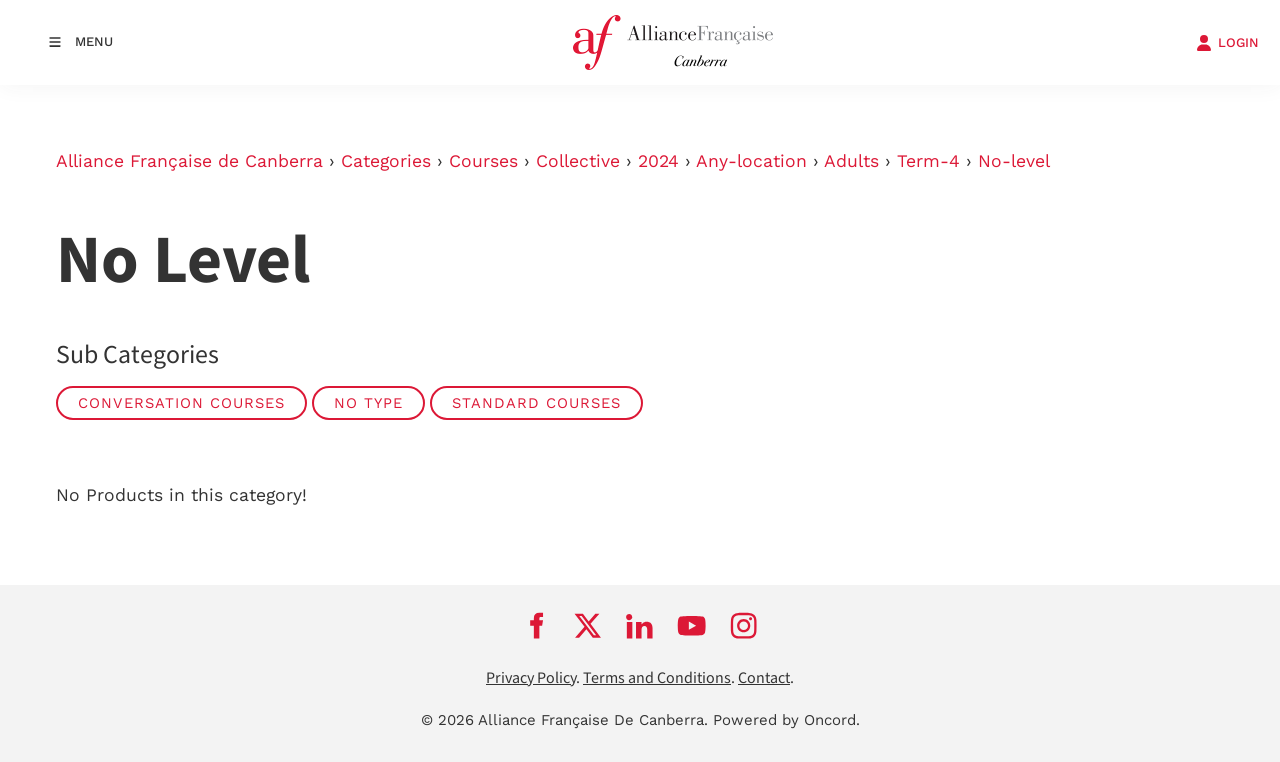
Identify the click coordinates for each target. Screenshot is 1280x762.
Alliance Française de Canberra (189, 161)
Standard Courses (536, 403)
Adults (851, 161)
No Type (368, 403)
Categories (386, 161)
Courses (483, 161)
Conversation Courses (181, 403)
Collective (578, 161)
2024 (658, 161)
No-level (1014, 161)
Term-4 (928, 161)
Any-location (751, 161)
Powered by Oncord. (786, 720)
